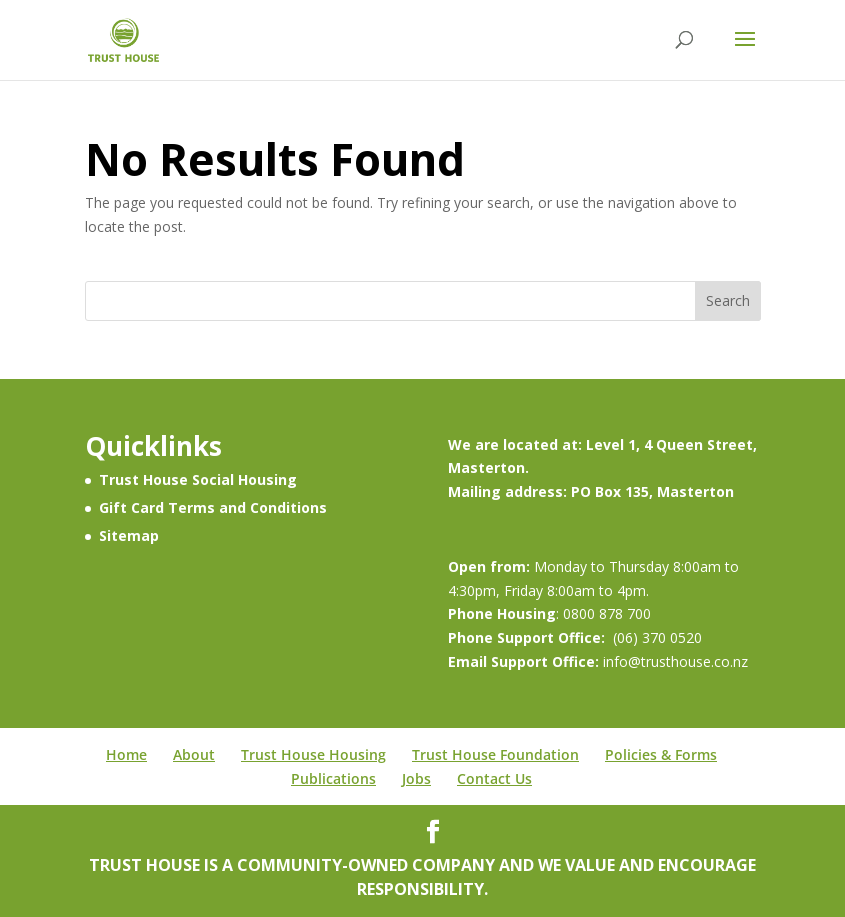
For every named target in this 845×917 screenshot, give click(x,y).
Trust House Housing (313, 754)
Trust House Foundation (495, 754)
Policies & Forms (661, 754)
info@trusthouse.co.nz (673, 661)
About (194, 754)
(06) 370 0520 (657, 637)
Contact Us (494, 778)
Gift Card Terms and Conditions (213, 507)
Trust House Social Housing (198, 479)
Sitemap (129, 535)
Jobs (416, 778)
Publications (333, 778)
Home (126, 754)
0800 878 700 (607, 613)
